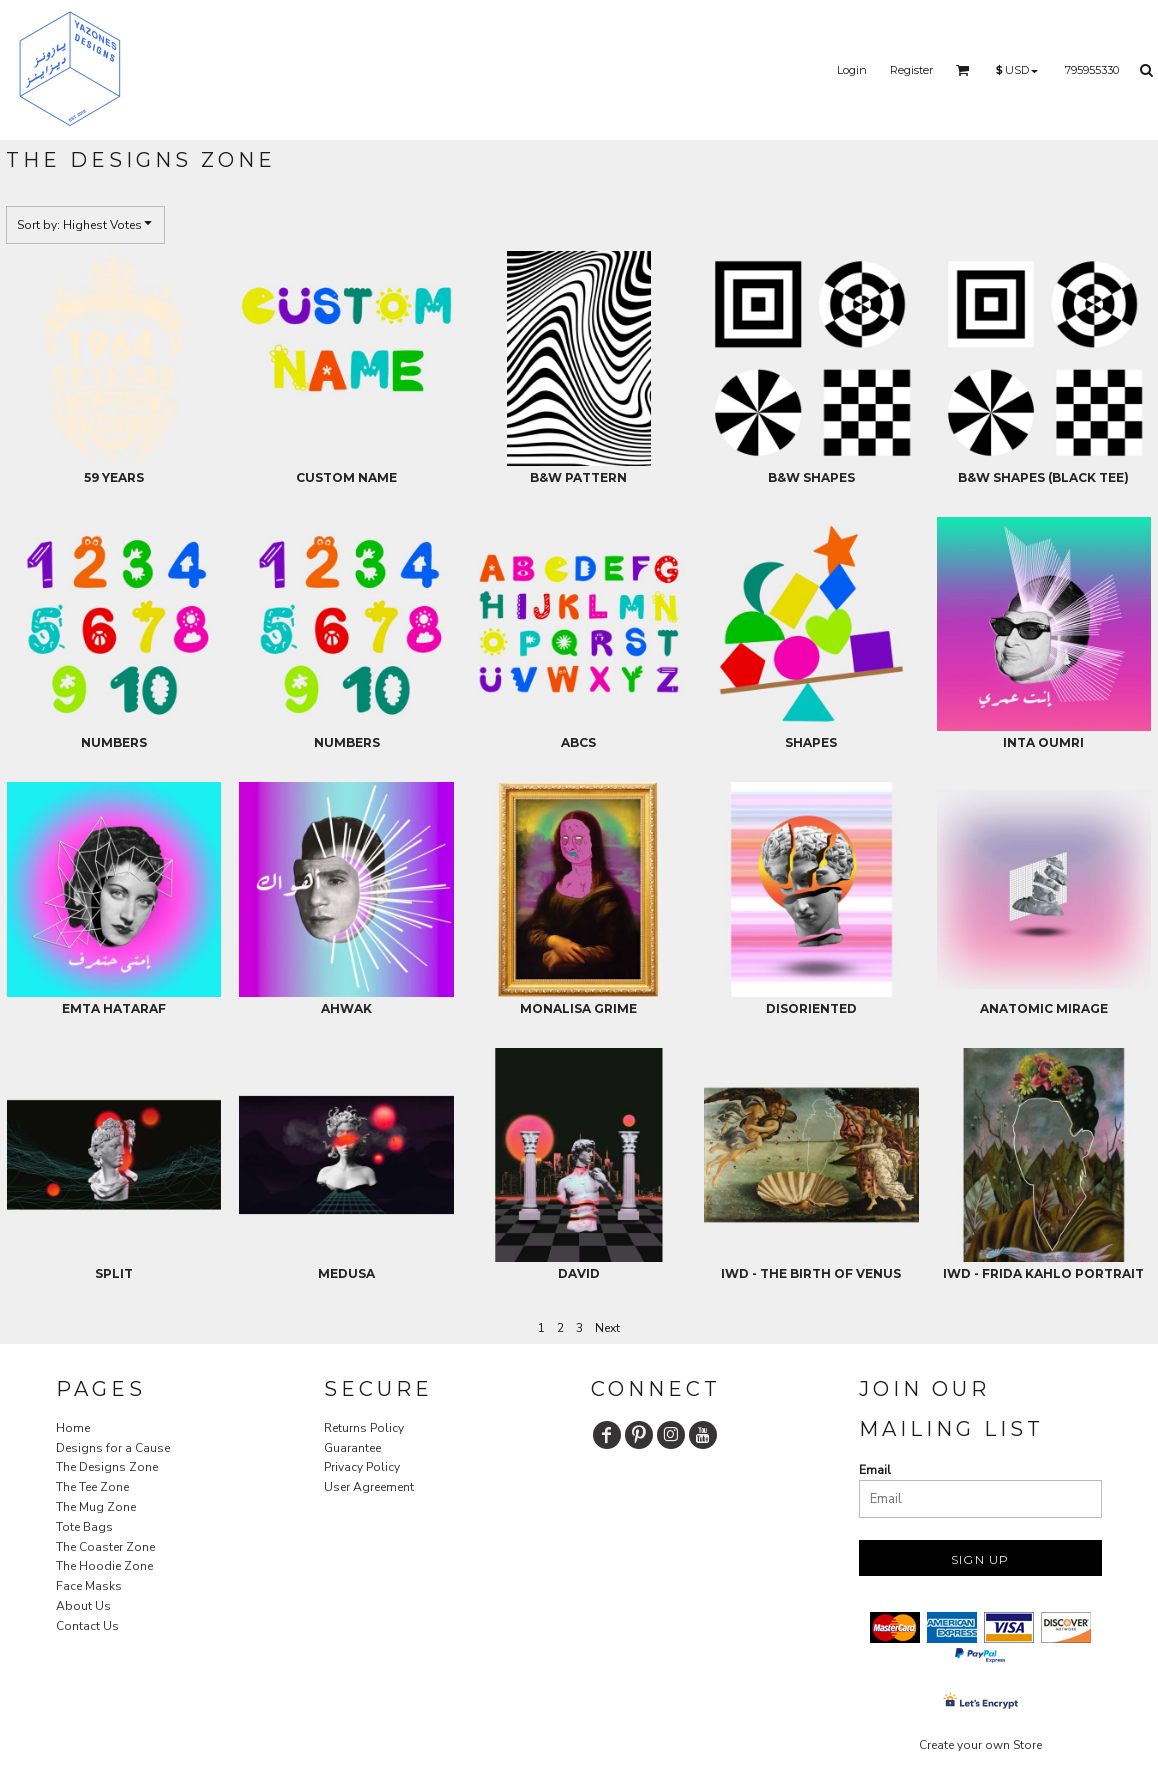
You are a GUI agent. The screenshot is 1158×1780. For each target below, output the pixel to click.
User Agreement (369, 1487)
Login (852, 70)
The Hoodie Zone (104, 1566)
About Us (83, 1606)
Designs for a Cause (113, 1448)
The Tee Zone (92, 1487)
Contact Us (87, 1626)
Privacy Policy (362, 1467)
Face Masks (89, 1586)
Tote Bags (84, 1527)
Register (911, 70)
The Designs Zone (107, 1467)
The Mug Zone (96, 1507)
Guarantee (352, 1448)
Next (607, 1328)
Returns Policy (364, 1428)
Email (875, 1470)
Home (73, 1428)
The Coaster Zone (105, 1547)
